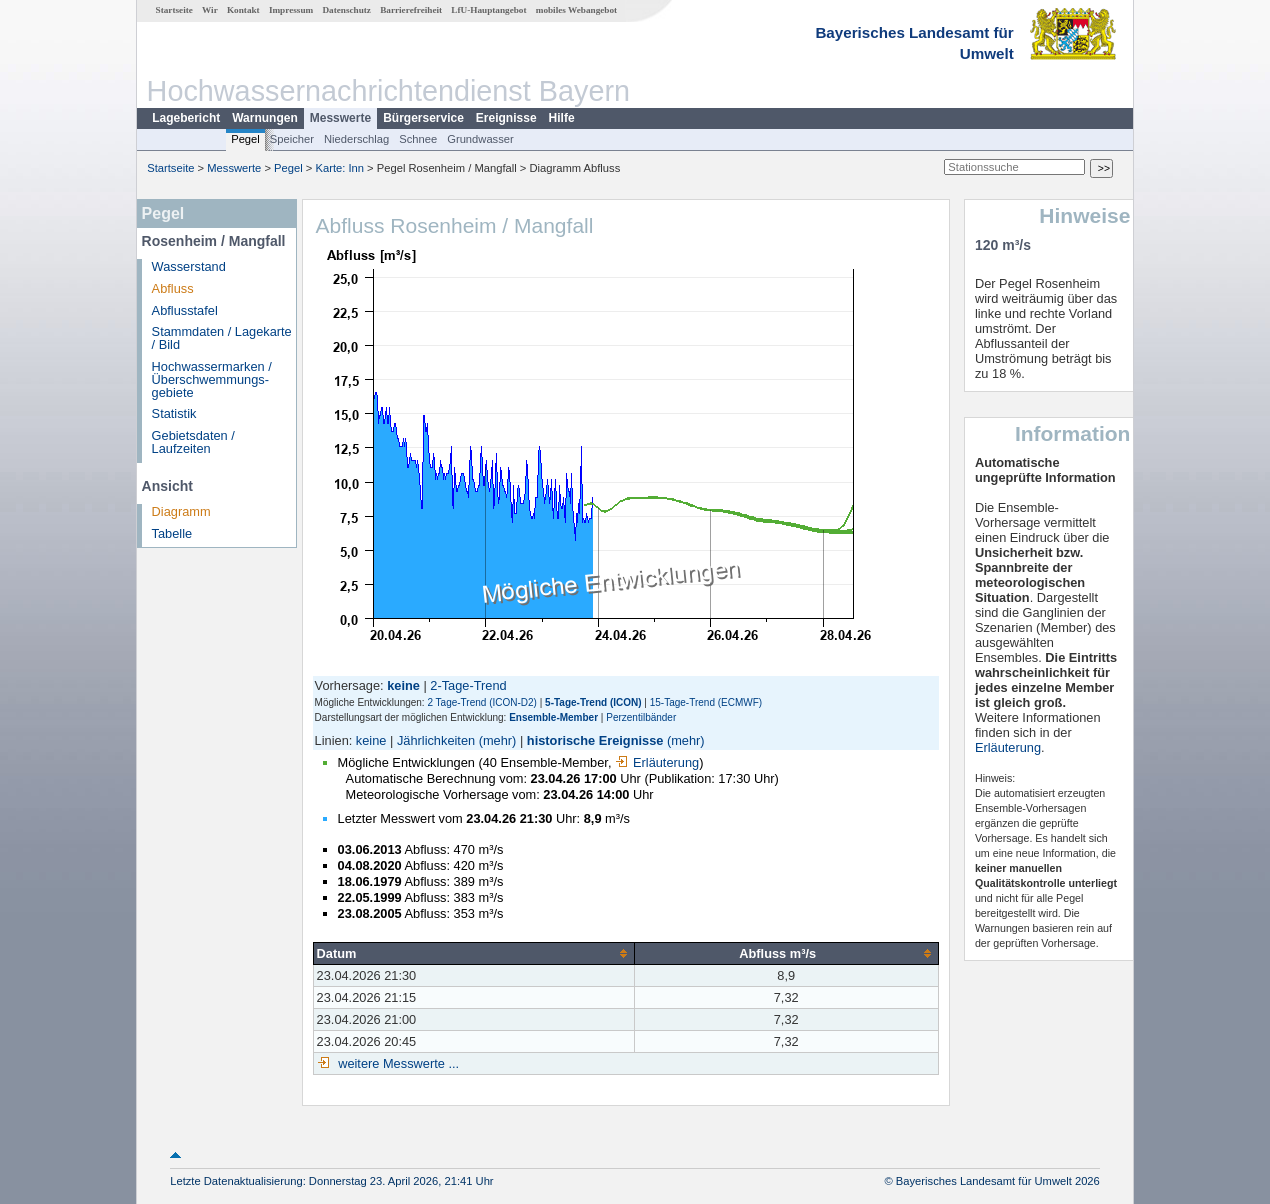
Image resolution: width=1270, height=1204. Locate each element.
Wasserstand (189, 266)
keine (371, 740)
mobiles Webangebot (576, 10)
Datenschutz (346, 10)
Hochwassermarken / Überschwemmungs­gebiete (212, 379)
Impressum (291, 10)
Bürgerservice (423, 118)
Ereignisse (506, 118)
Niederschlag (356, 139)
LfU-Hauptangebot (488, 10)
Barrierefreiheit (411, 10)
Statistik (174, 413)
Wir (210, 10)
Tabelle (172, 533)
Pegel (245, 139)
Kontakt (243, 10)
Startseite (174, 10)
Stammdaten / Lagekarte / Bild (222, 338)
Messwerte (340, 118)
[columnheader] (473, 953)
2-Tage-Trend (468, 685)
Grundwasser (480, 139)
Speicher (292, 139)
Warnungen (265, 118)
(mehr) (498, 740)
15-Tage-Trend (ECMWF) (706, 702)
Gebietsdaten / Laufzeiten (193, 442)
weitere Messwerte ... (397, 1063)
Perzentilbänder (641, 717)
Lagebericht (186, 118)
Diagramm (181, 511)
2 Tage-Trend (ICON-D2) (481, 702)
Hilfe (562, 118)
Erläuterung (657, 762)
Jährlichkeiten (436, 740)
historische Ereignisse (595, 740)
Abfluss (173, 288)
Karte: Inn (340, 168)
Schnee (418, 139)
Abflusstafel (185, 310)
